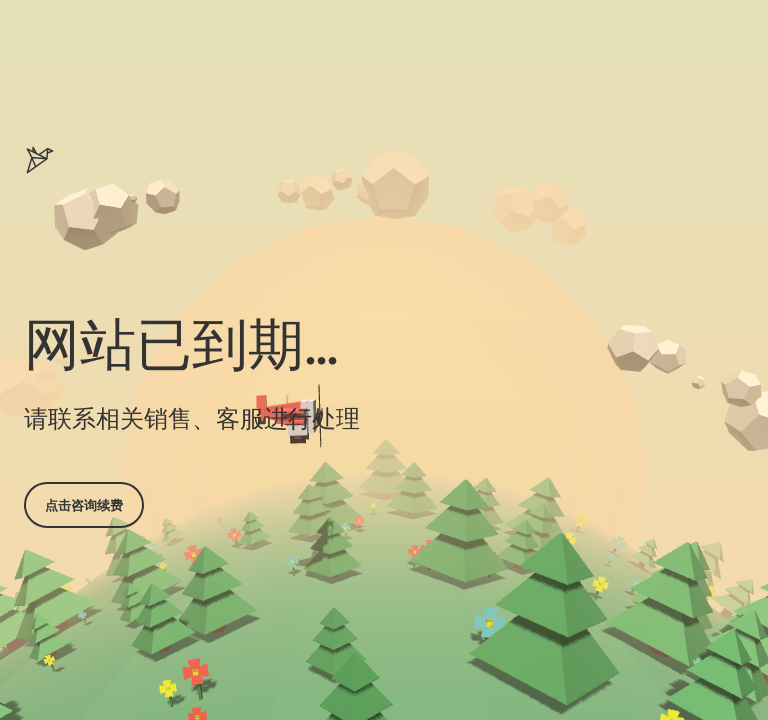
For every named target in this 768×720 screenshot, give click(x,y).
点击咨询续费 (84, 505)
